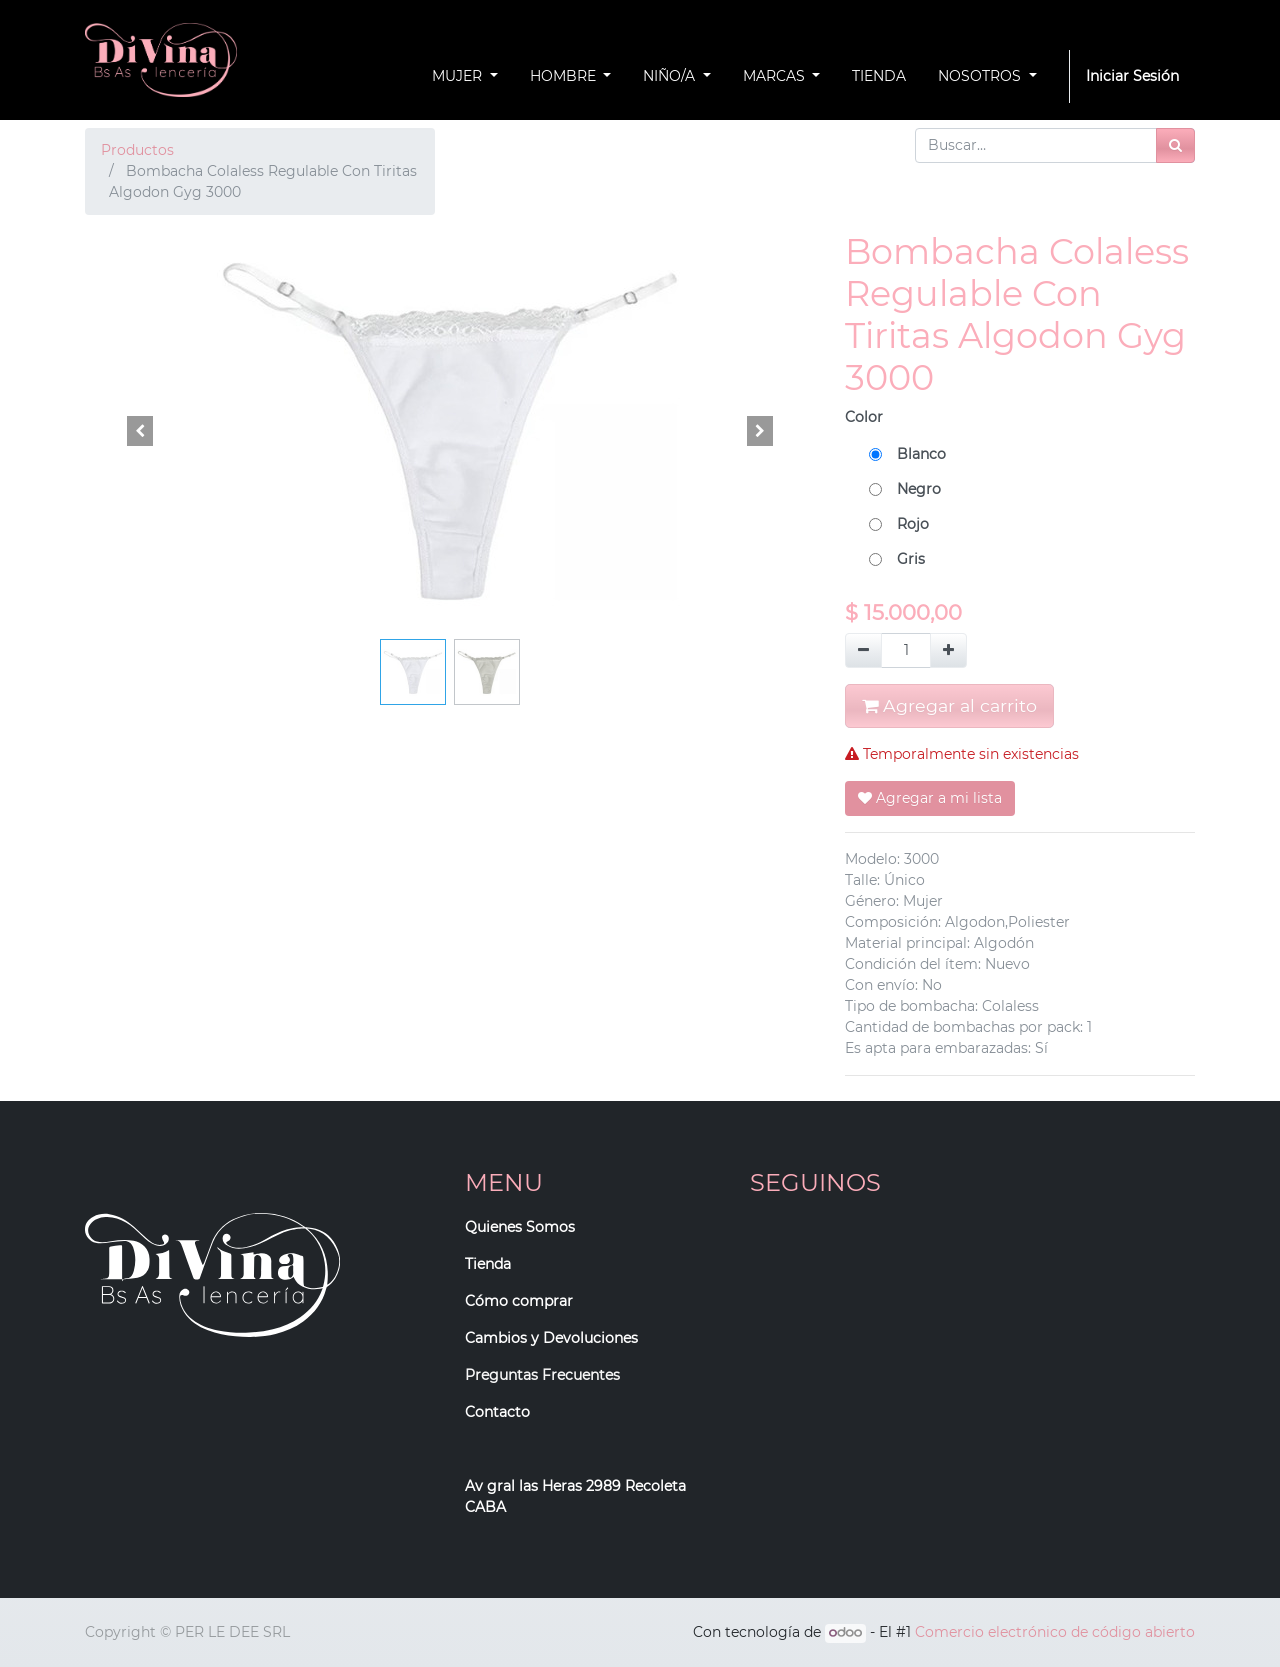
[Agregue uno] (948, 650)
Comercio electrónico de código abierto (1055, 1632)
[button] (140, 431)
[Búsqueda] (1175, 145)
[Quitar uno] (863, 650)
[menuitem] (879, 76)
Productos (137, 150)
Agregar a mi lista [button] (930, 798)
